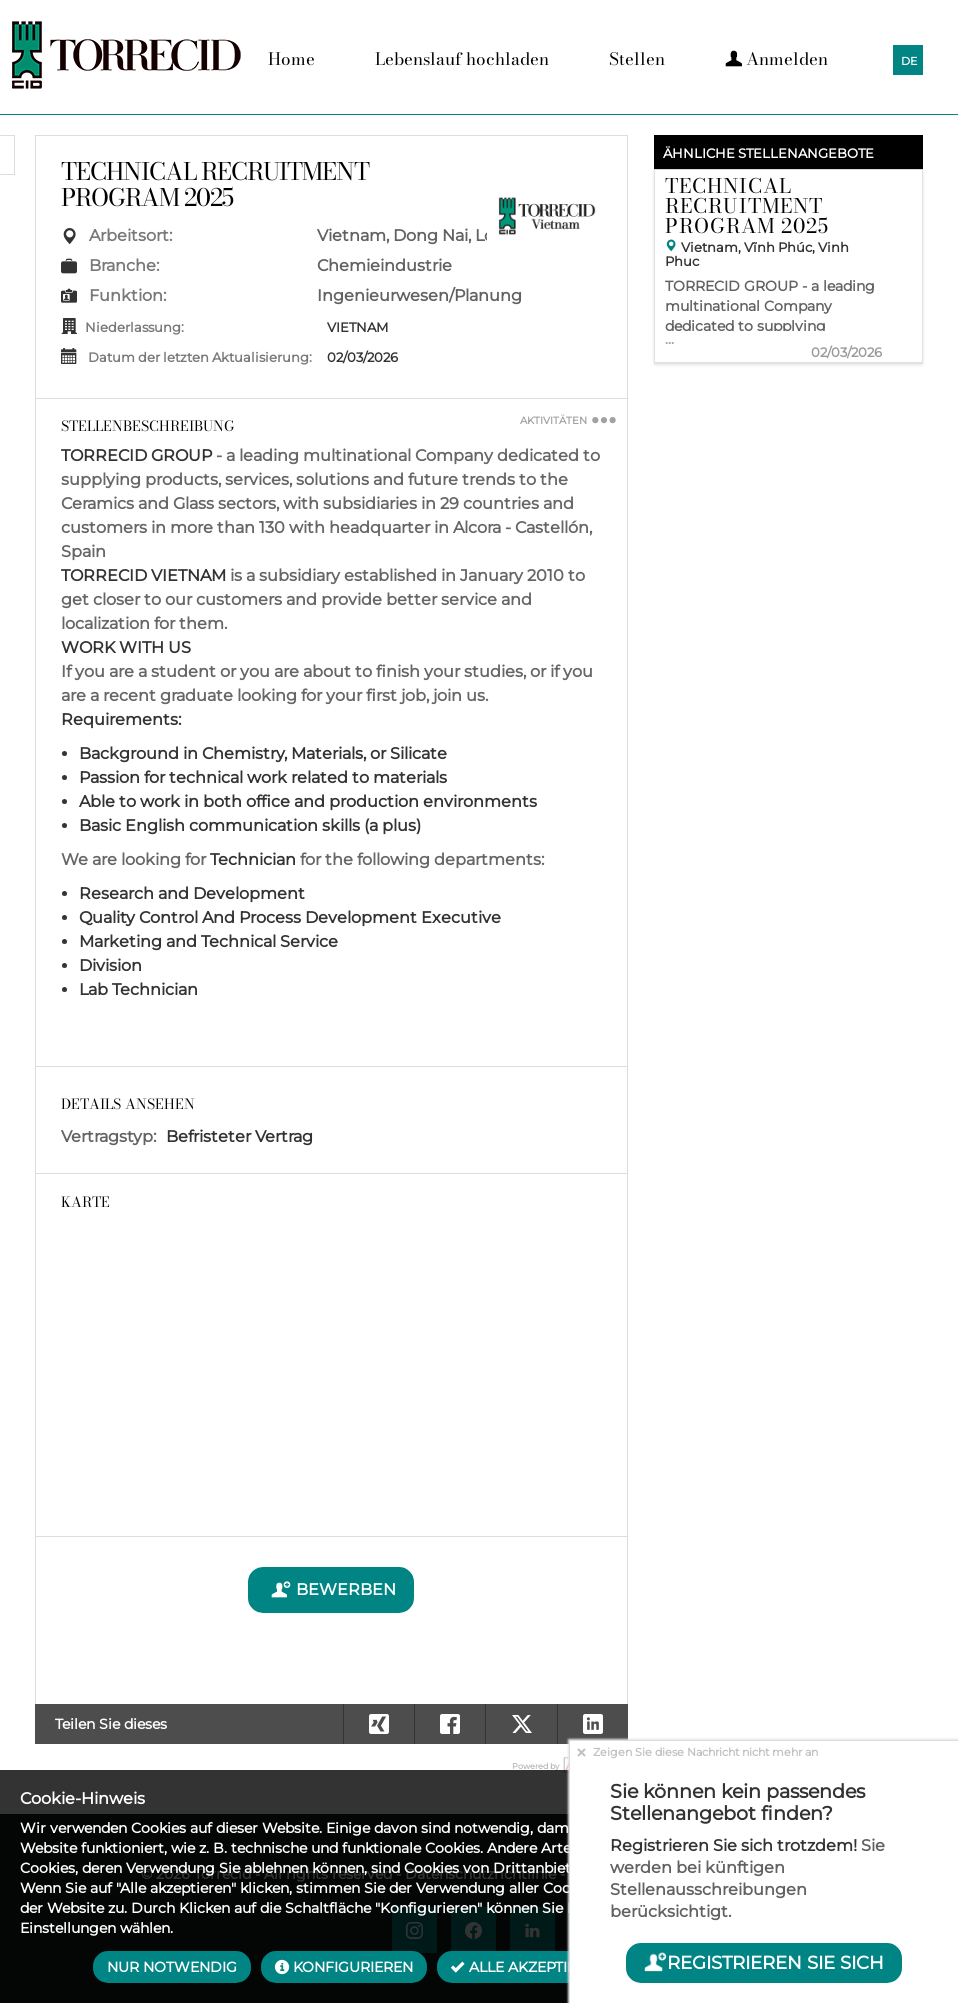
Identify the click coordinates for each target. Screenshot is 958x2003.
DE (909, 61)
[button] (592, 1724)
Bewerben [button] (331, 1590)
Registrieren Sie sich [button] (764, 1963)
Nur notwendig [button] (172, 1967)
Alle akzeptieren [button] (528, 1967)
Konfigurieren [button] (344, 1967)
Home (291, 59)
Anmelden (776, 59)
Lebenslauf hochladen (462, 59)
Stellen (637, 59)
